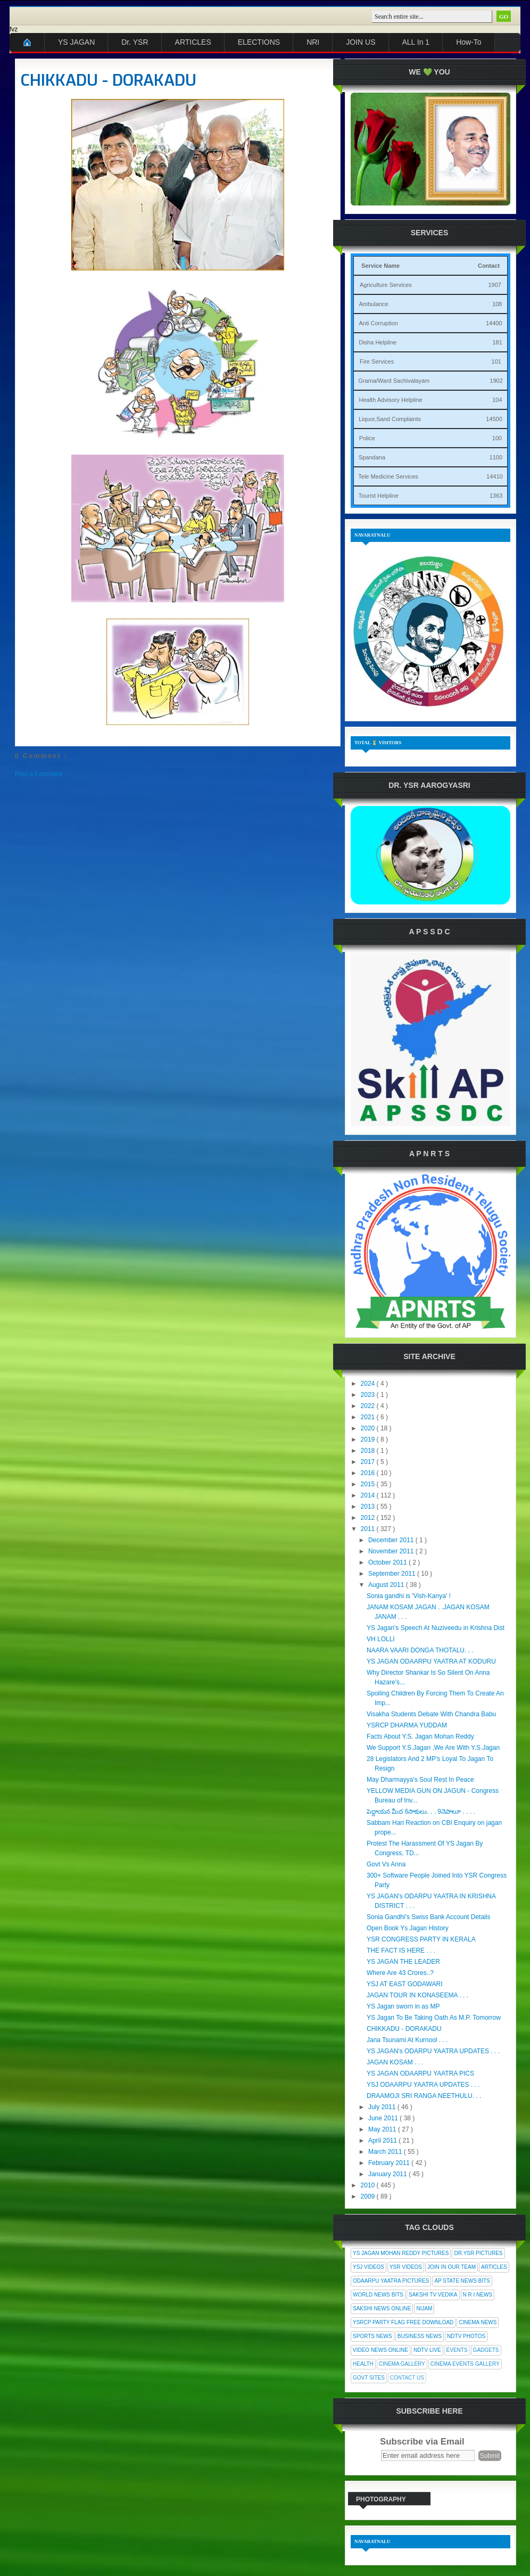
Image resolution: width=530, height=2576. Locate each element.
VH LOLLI (381, 1639)
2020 (369, 1428)
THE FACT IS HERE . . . (401, 1950)
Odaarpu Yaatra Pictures (391, 2281)
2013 (369, 1506)
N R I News (478, 2295)
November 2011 (392, 1551)
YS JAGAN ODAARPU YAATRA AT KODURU (431, 1661)
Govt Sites (369, 2378)
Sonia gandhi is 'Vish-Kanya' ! (409, 1596)
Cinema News (477, 2322)
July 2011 (382, 2107)
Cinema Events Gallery (465, 2364)
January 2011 (388, 2174)
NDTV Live (427, 2350)
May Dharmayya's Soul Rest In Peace (420, 1779)
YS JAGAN (76, 42)
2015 (369, 1484)
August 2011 (387, 1585)
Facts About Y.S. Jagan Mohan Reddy (420, 1736)
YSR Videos (406, 2267)
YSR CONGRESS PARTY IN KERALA (421, 1939)
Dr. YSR (134, 42)
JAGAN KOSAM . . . (395, 2062)
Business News (419, 2336)
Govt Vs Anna (386, 1864)
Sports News (372, 2336)
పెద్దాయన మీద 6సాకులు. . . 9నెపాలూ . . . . (421, 1811)
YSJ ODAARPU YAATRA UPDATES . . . (423, 2084)
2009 (369, 2196)
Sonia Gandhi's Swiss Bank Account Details (428, 1917)
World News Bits (378, 2295)
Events (457, 2350)
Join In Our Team (451, 2267)
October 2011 (388, 1562)
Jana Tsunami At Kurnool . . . (407, 2040)
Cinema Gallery (402, 2364)
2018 (369, 1450)
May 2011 (383, 2129)
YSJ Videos (368, 2267)
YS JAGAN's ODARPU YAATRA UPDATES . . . (433, 2051)
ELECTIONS (259, 42)
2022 (369, 1406)
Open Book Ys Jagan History (408, 1928)
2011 (369, 1529)
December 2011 (392, 1540)
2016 (369, 1473)
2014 (369, 1495)
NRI (313, 42)
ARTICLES (193, 42)
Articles (494, 2267)
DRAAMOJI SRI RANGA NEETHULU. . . (424, 2096)
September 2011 (392, 1573)
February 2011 (389, 2163)
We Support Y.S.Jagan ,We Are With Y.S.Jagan (433, 1747)
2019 (369, 1439)
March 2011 (386, 2151)
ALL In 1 (416, 42)
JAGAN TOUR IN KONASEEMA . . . (417, 1995)
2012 (369, 1517)
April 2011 (383, 2140)
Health (363, 2364)
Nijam (424, 2308)
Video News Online (380, 2350)
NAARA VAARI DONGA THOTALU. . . (420, 1650)
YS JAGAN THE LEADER (403, 1961)
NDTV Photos (466, 2336)
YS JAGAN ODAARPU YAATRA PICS (420, 2073)
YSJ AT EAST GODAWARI (404, 1984)
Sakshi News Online (382, 2308)
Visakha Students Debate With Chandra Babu (431, 1714)
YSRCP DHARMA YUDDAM (407, 1725)
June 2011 (384, 2118)
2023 (369, 1394)
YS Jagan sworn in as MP (403, 2006)
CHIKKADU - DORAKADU (108, 80)
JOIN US (360, 42)
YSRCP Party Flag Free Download (403, 2322)
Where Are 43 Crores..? (400, 1973)
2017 (369, 1462)
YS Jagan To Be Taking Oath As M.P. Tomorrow (434, 2017)
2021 (369, 1417)
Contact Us (407, 2378)
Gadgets (486, 2350)
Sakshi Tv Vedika (433, 2295)
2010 (369, 2185)
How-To (468, 42)
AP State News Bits (462, 2281)
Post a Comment (38, 774)
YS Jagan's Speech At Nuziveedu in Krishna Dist (435, 1628)
